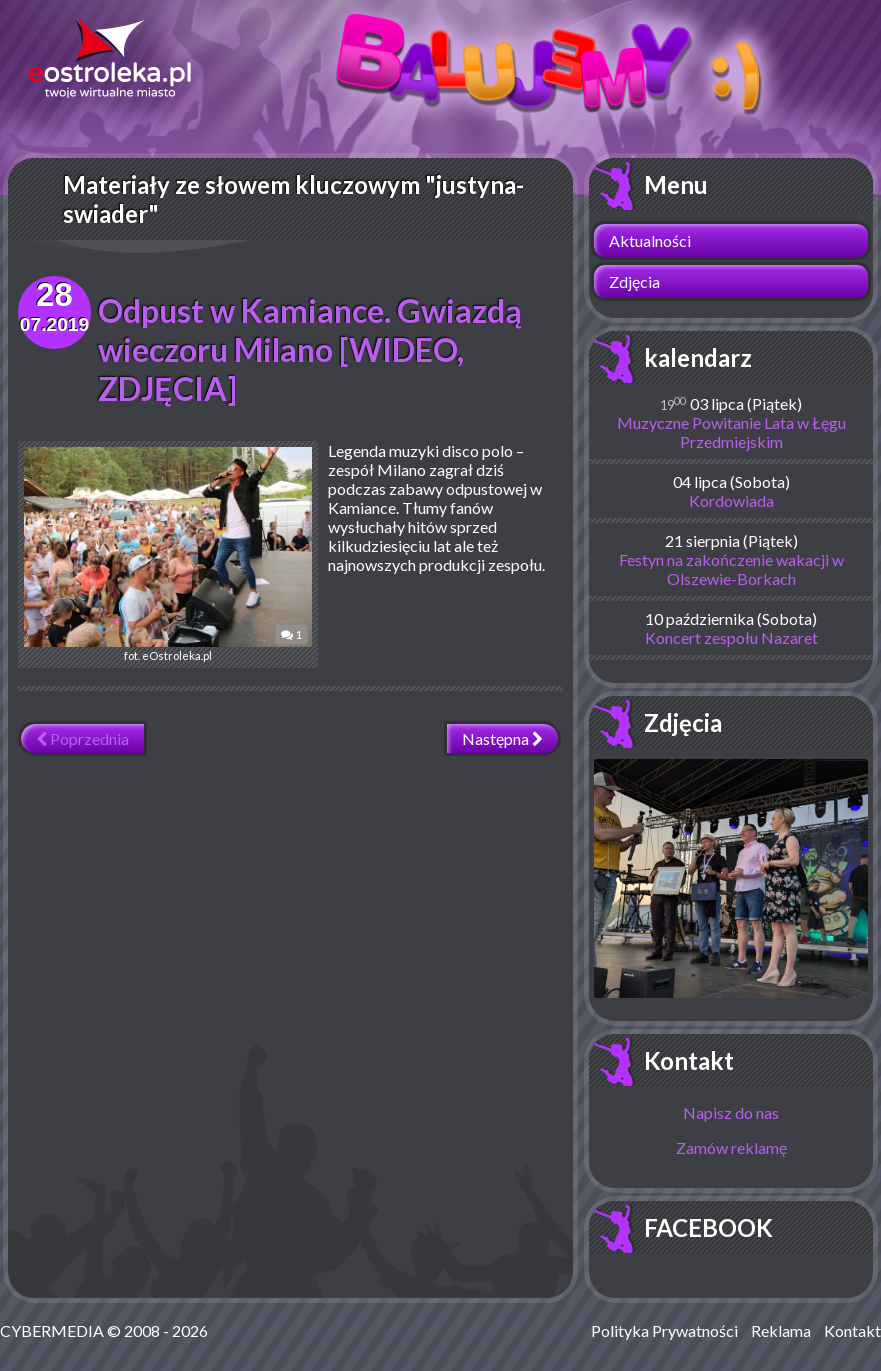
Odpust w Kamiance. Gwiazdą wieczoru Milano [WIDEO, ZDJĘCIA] (310, 349)
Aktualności (650, 240)
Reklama (781, 1330)
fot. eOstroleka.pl (168, 554)
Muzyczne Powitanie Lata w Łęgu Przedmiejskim (731, 432)
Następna (502, 738)
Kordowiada (731, 500)
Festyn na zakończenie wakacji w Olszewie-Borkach (731, 569)
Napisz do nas (731, 1112)
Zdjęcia (634, 281)
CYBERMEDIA (52, 1330)
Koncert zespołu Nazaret (731, 637)
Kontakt (689, 1060)
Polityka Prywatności (664, 1330)
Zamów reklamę (731, 1147)
